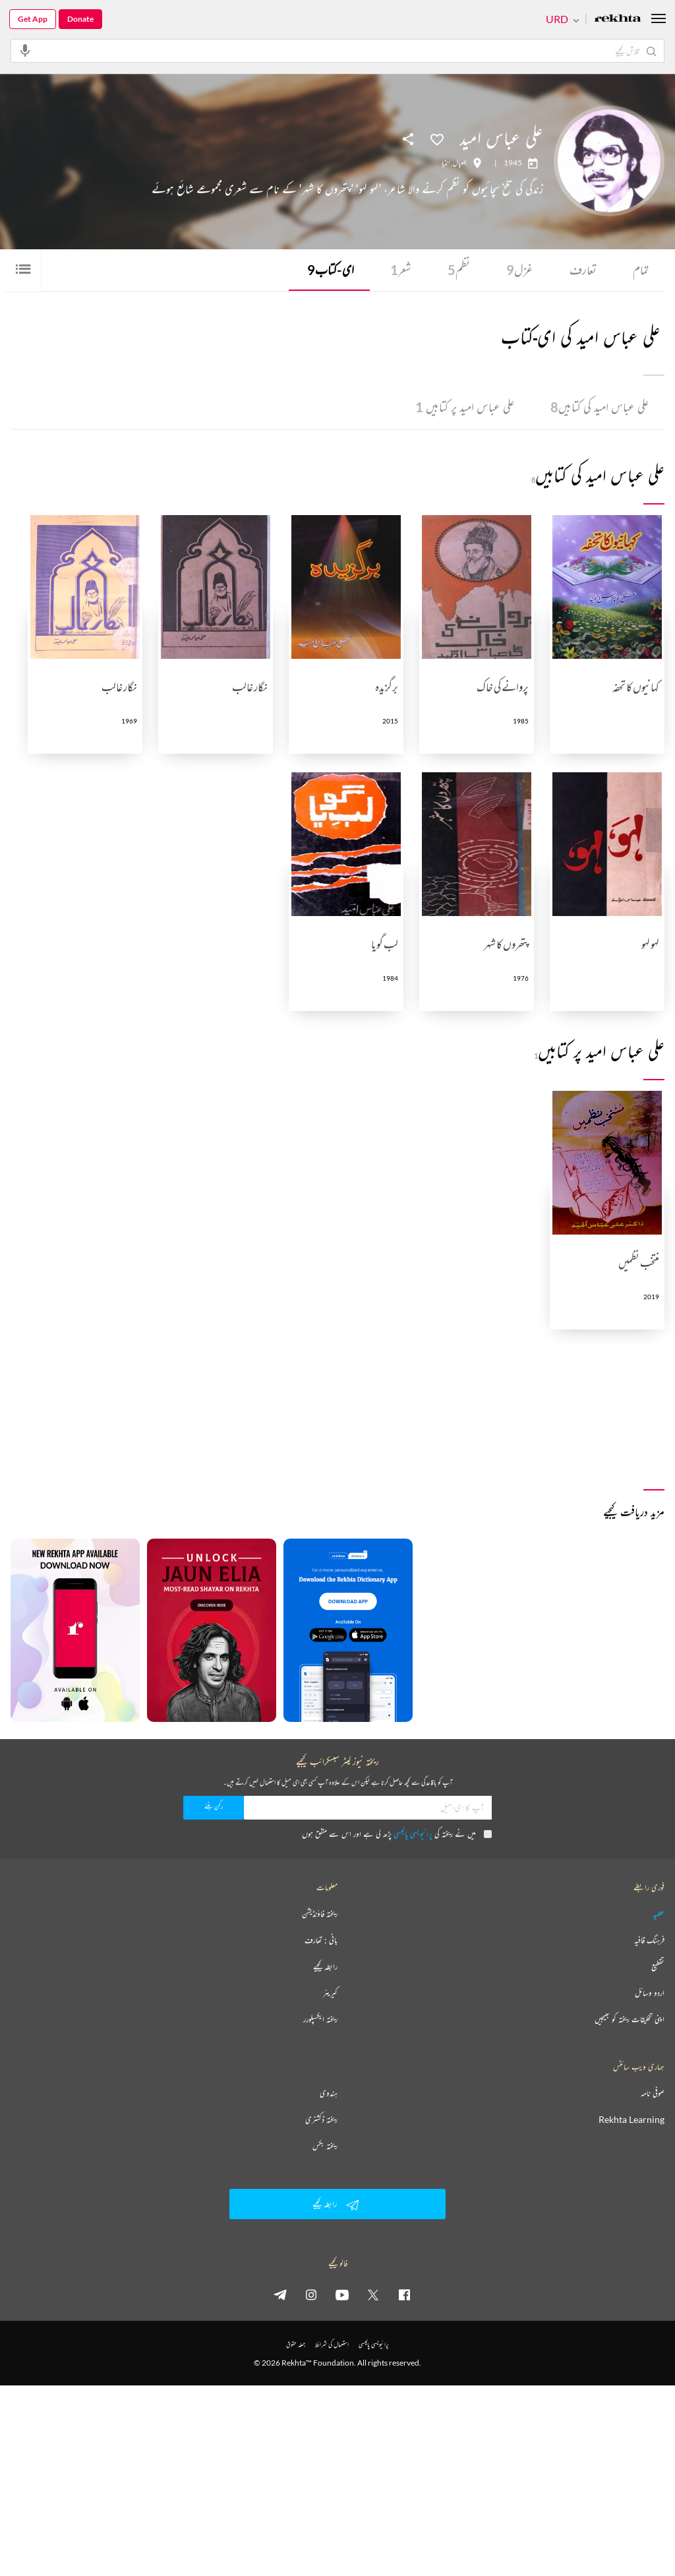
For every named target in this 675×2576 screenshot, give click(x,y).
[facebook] (404, 2295)
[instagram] (311, 2295)
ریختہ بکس (325, 2146)
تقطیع (657, 1967)
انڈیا (446, 163)
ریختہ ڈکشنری (321, 2120)
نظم (457, 270)
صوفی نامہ (652, 2094)
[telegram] (280, 2295)
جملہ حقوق (295, 2345)
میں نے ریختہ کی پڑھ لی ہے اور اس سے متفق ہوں (397, 1834)
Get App (32, 19)
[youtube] (342, 2295)
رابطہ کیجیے (325, 1967)
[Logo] (617, 19)
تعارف (581, 270)
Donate (80, 19)
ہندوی (329, 2094)
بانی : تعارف (321, 1941)
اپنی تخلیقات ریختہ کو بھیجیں (629, 2020)
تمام (640, 270)
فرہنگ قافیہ (649, 1941)
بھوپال (460, 163)
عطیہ (658, 1914)
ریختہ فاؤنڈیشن (320, 1914)
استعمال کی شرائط (332, 2345)
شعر (398, 270)
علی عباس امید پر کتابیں (460, 408)
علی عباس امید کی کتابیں (598, 408)
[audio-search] (25, 50)
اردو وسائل (649, 1993)
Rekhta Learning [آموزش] (631, 2120)
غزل (517, 270)
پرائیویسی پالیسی (413, 1834)
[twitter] (373, 2295)
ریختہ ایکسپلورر (320, 2020)
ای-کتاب (327, 270)
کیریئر (330, 1993)
